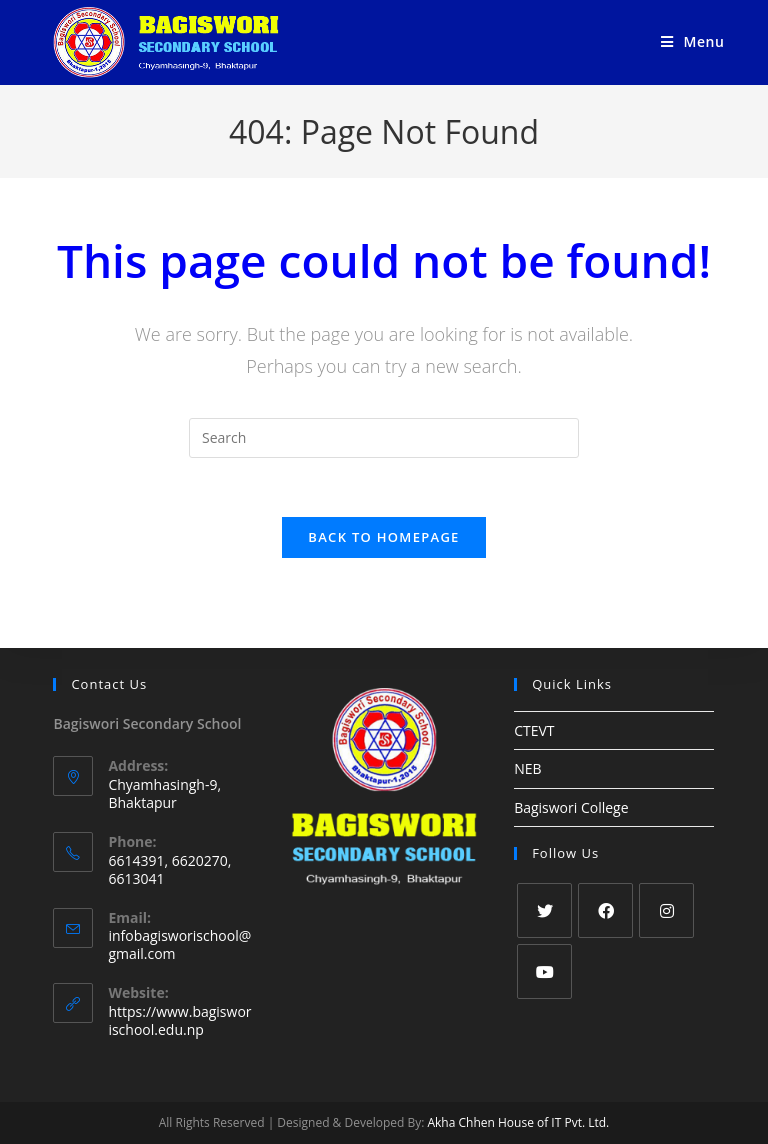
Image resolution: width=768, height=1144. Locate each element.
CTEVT (534, 731)
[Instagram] (666, 910)
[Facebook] (605, 910)
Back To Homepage (383, 538)
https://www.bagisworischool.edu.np (179, 1020)
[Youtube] (544, 971)
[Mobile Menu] (693, 41)
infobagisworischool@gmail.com (179, 945)
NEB (527, 769)
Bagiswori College (571, 807)
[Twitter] (544, 910)
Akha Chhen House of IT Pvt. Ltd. (518, 1122)
